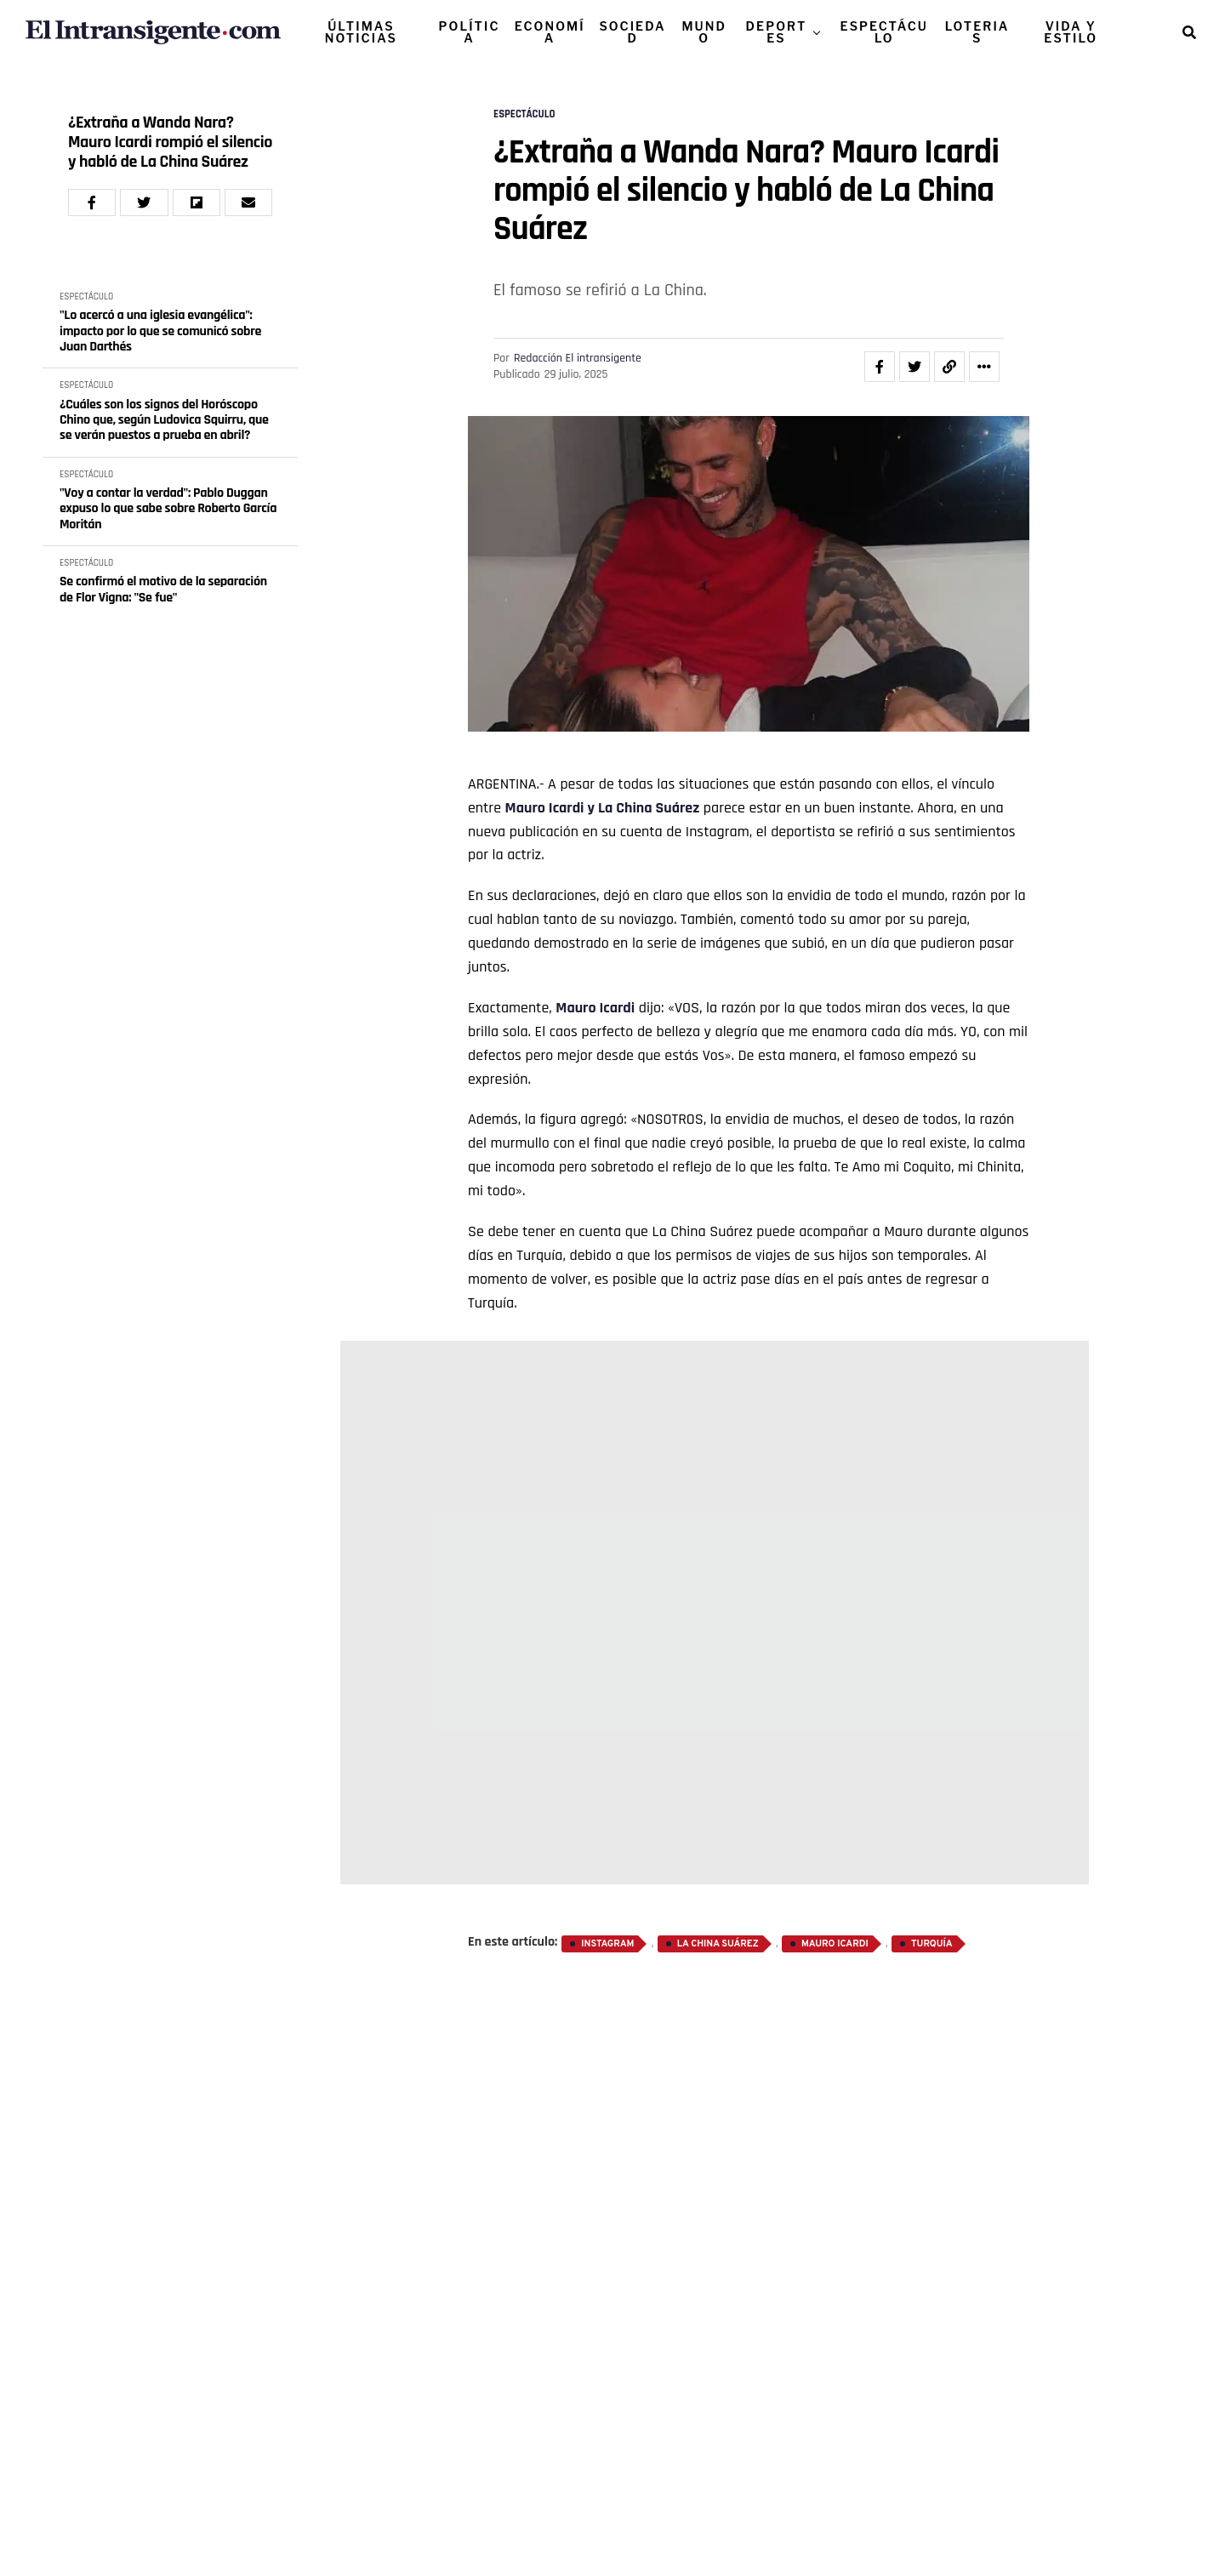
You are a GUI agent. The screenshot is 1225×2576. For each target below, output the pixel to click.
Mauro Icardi (544, 808)
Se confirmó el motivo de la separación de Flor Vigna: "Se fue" (163, 590)
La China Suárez (648, 808)
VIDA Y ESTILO (1070, 32)
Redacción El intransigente (577, 358)
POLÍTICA (469, 32)
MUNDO (703, 32)
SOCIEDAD (632, 32)
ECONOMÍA (550, 32)
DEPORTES (776, 32)
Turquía (932, 1944)
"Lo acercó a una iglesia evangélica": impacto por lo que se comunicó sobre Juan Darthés (160, 331)
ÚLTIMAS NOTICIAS (361, 32)
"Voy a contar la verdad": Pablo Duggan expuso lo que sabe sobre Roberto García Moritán (168, 509)
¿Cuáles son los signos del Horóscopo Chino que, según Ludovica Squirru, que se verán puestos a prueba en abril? (164, 420)
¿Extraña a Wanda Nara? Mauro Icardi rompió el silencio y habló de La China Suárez (170, 142)
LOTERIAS (977, 32)
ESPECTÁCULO (884, 32)
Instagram (607, 1944)
